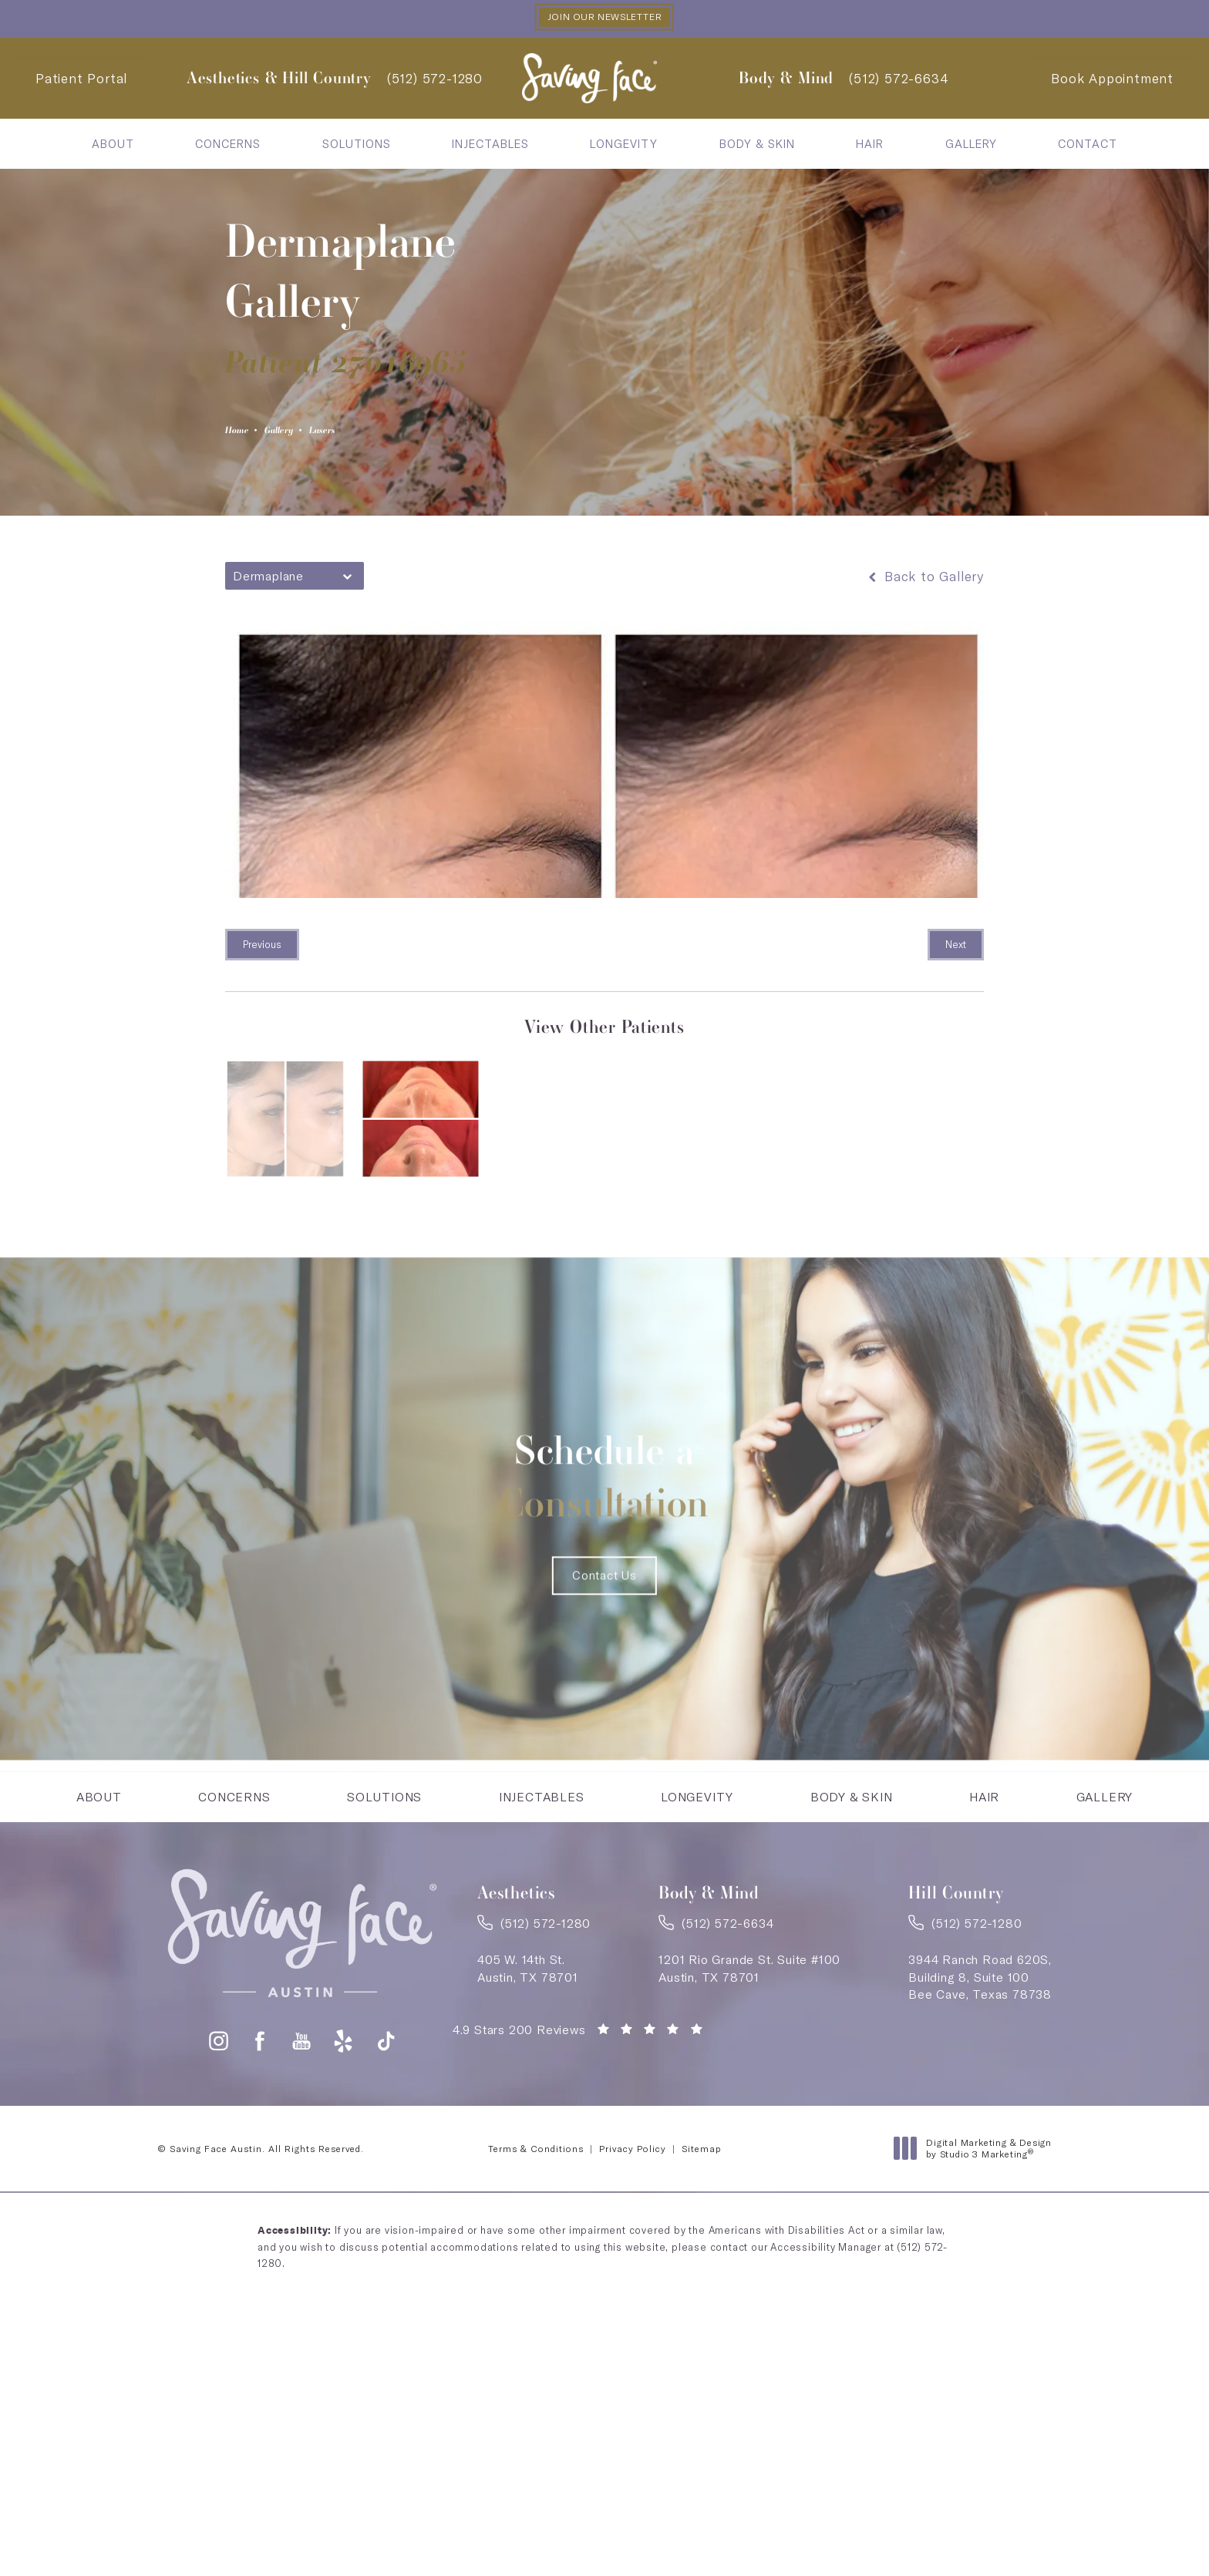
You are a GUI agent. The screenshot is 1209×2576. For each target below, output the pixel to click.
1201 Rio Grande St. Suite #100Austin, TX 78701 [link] (749, 2080)
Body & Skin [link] (757, 146)
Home (244, 434)
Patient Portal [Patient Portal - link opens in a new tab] (81, 80)
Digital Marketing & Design (977, 2267)
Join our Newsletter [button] (604, 18)
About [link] (113, 146)
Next (955, 952)
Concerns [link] (228, 146)
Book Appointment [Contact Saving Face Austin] (1112, 80)
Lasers (368, 434)
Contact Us (604, 1654)
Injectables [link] (490, 146)
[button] (218, 2159)
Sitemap (701, 2267)
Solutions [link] (356, 146)
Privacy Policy (632, 2267)
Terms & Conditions (536, 2267)
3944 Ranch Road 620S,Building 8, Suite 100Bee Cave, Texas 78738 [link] (980, 2089)
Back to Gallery (924, 583)
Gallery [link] (971, 146)
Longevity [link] (624, 146)
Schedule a (605, 1496)
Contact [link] (1087, 146)
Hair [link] (870, 146)
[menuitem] (112, 146)
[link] (435, 80)
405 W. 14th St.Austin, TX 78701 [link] (527, 2080)
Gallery (305, 434)
